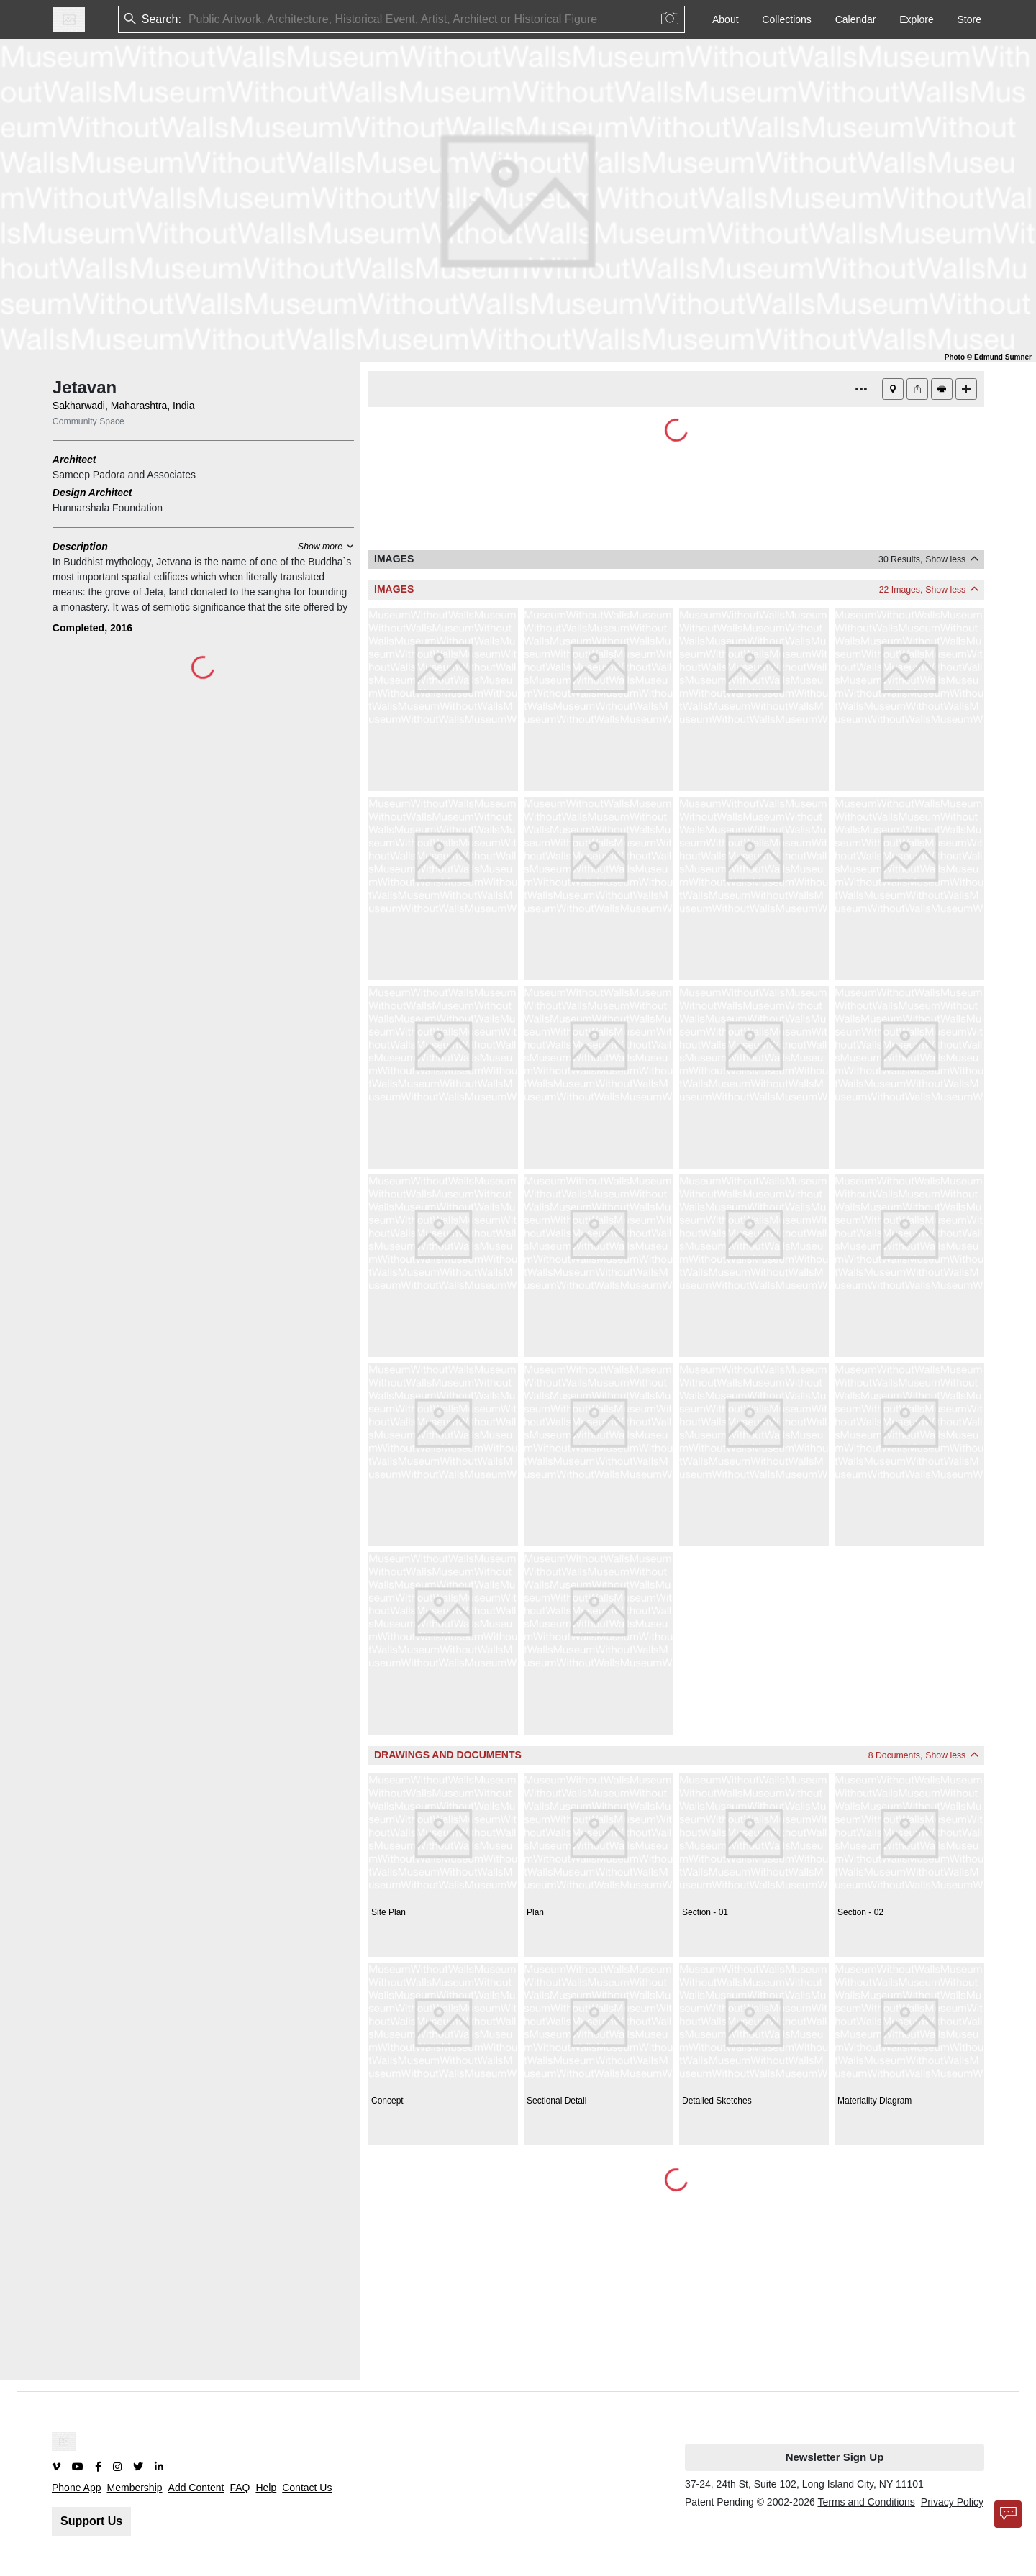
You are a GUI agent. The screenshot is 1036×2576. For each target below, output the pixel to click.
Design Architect (92, 492)
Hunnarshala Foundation (108, 507)
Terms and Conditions (865, 2502)
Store (969, 19)
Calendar (855, 19)
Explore (916, 19)
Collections (786, 19)
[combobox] (189, 19)
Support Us (91, 2521)
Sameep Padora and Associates (124, 474)
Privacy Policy (952, 2502)
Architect (74, 459)
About (725, 19)
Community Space (88, 421)
